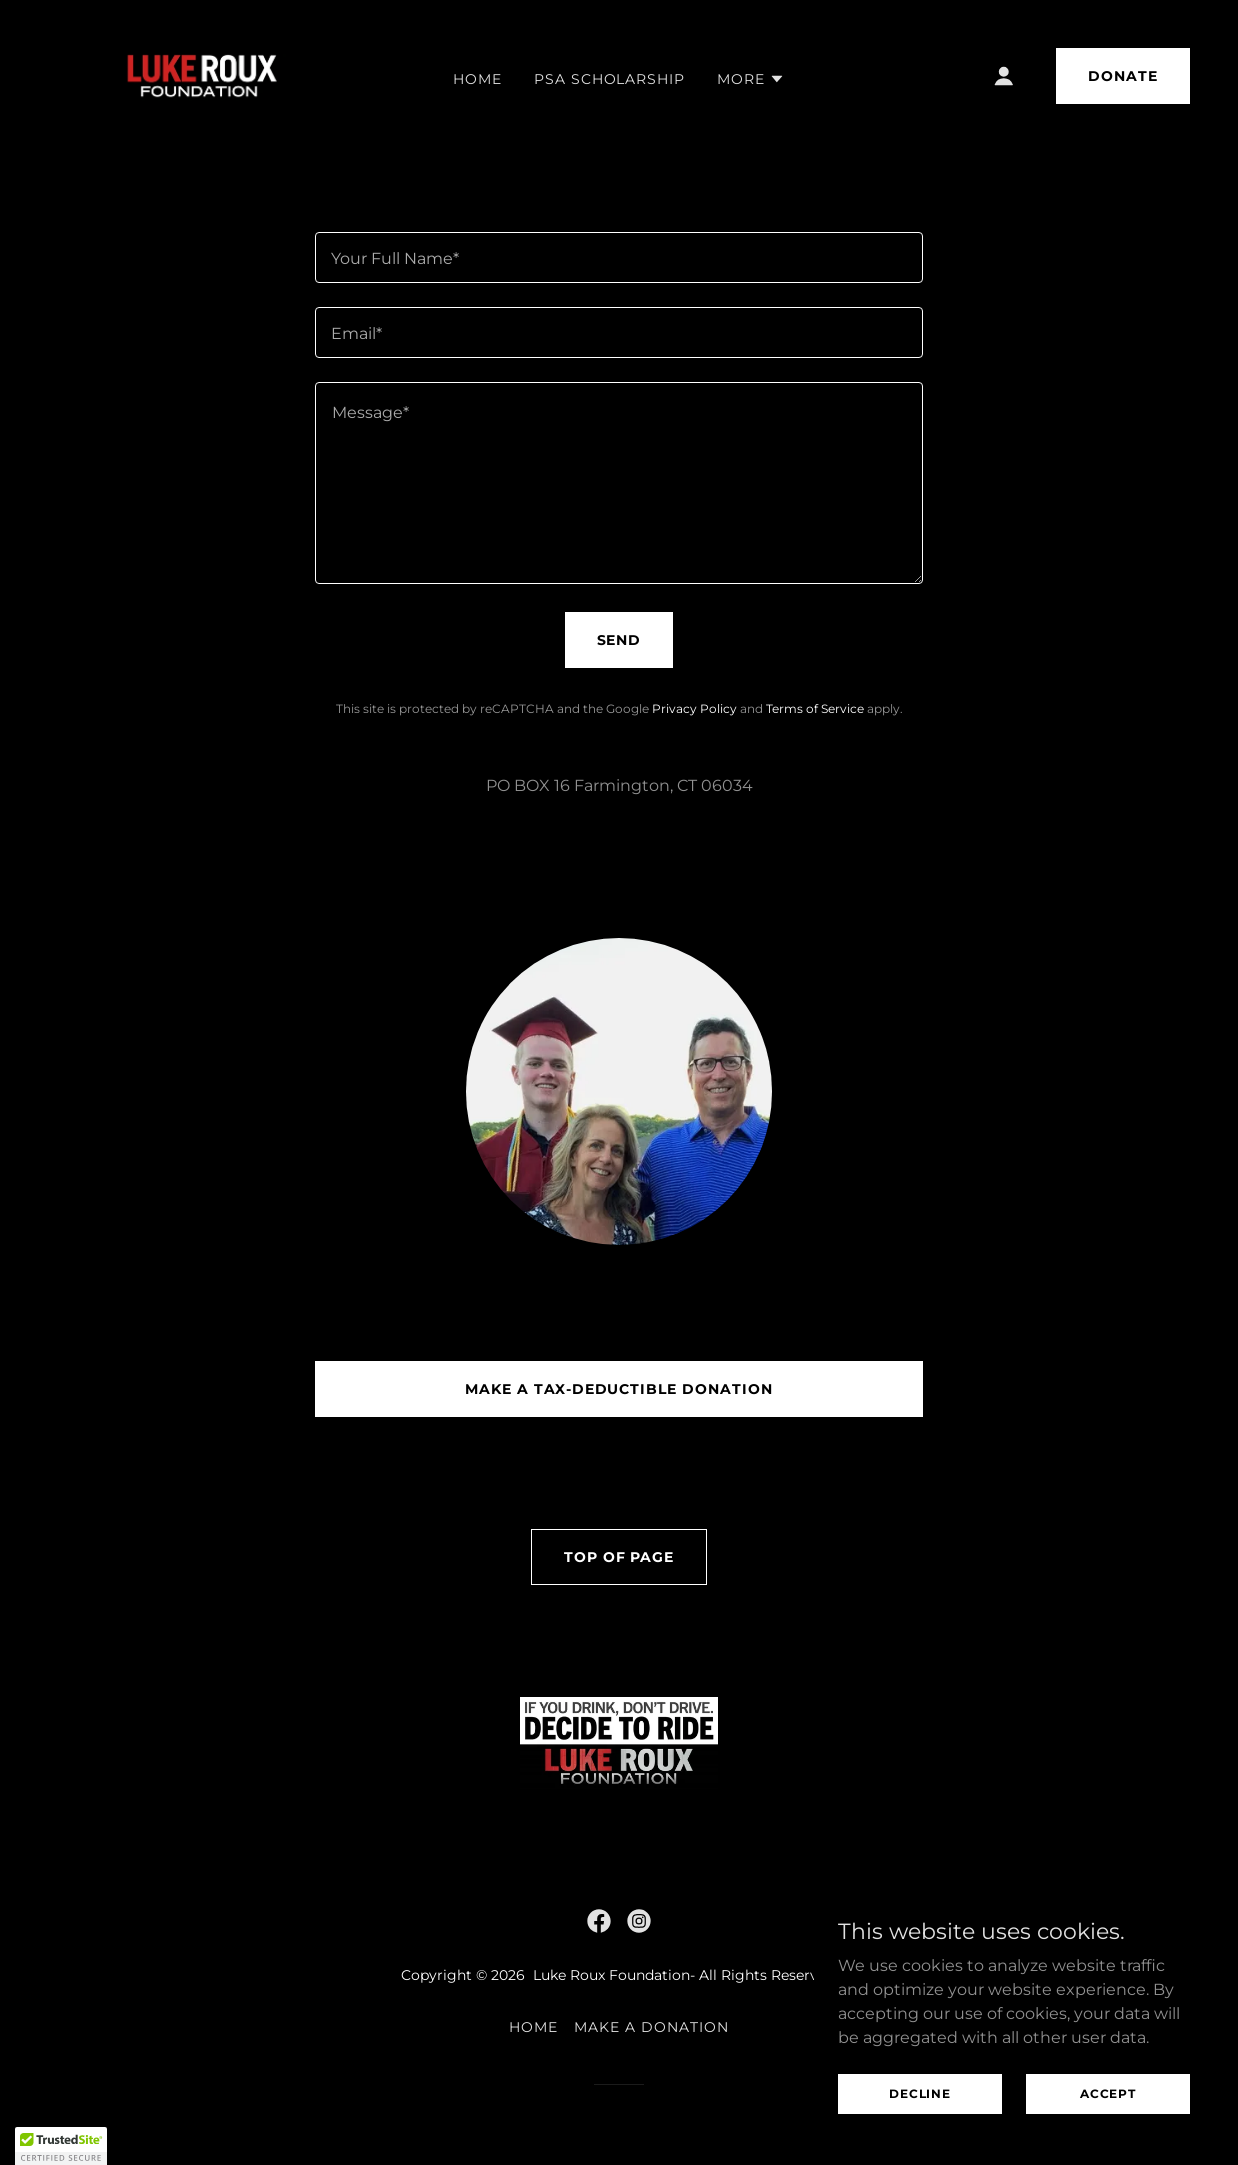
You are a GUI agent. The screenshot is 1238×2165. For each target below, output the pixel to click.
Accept (1108, 2093)
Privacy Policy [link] (694, 708)
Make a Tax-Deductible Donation (619, 1389)
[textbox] (619, 257)
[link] (199, 74)
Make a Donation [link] (651, 2027)
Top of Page (619, 1557)
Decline (920, 2093)
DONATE (1123, 76)
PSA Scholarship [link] (610, 79)
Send (619, 640)
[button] (751, 79)
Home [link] (477, 79)
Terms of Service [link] (815, 708)
